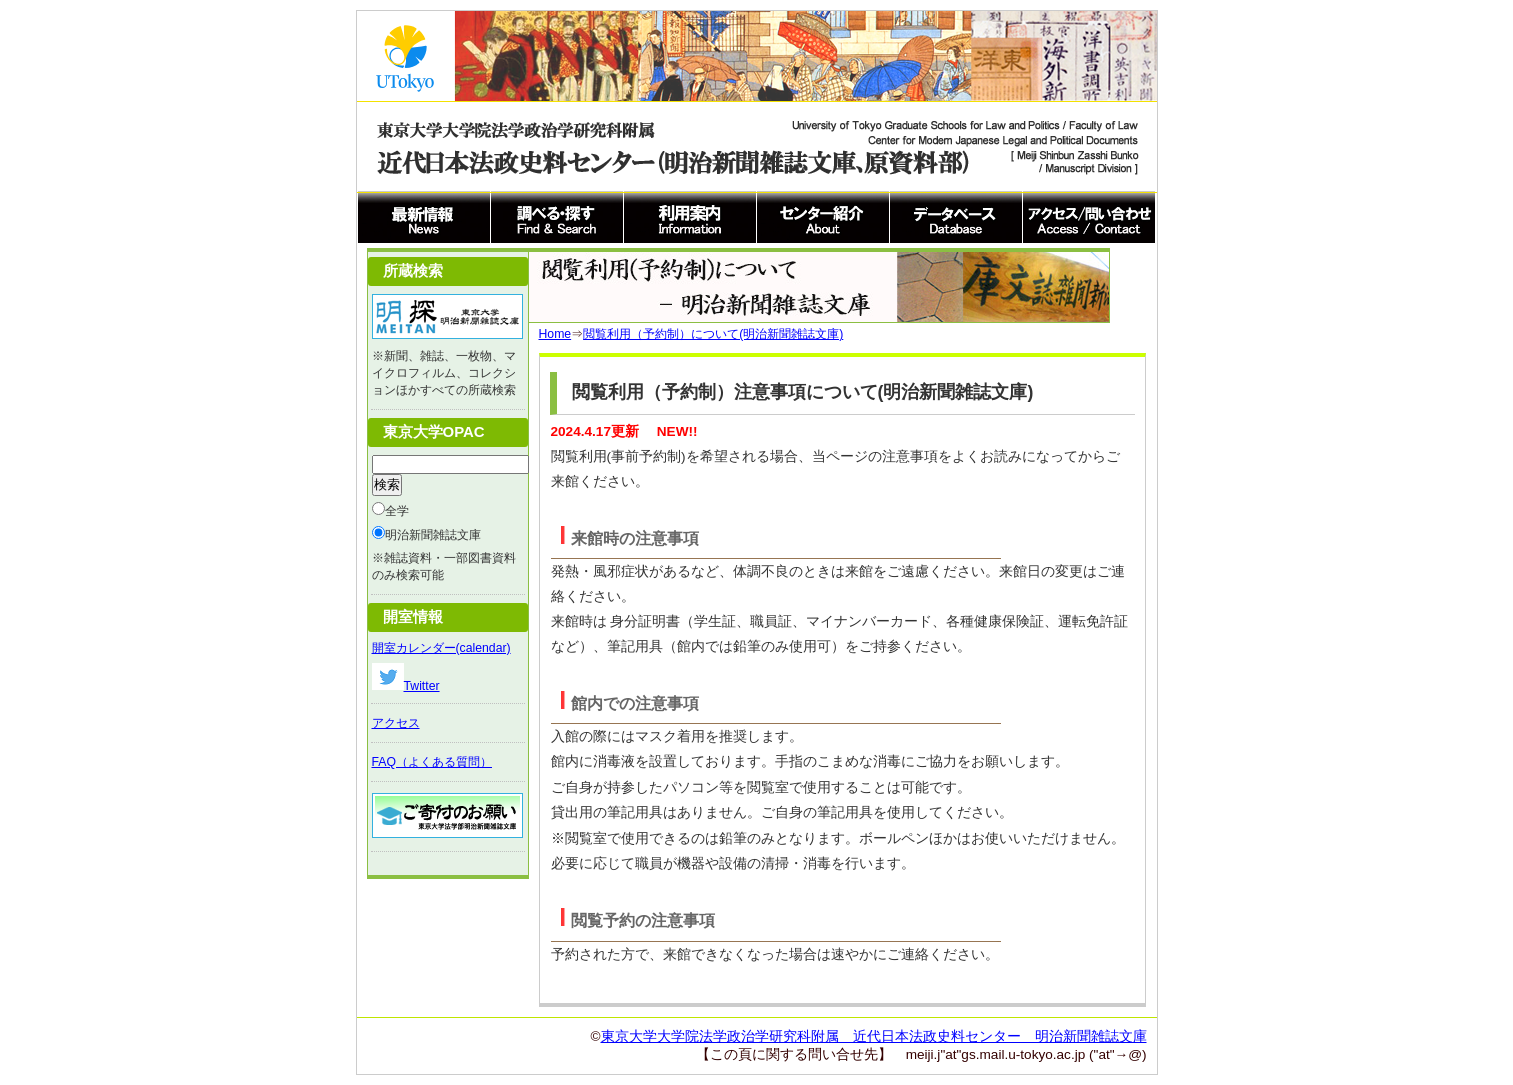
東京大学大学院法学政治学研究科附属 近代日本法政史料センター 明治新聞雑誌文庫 (874, 1036)
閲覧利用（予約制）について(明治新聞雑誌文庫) (713, 334)
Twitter (406, 686)
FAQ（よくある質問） (432, 762)
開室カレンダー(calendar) (441, 648)
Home (555, 334)
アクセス (396, 723)
